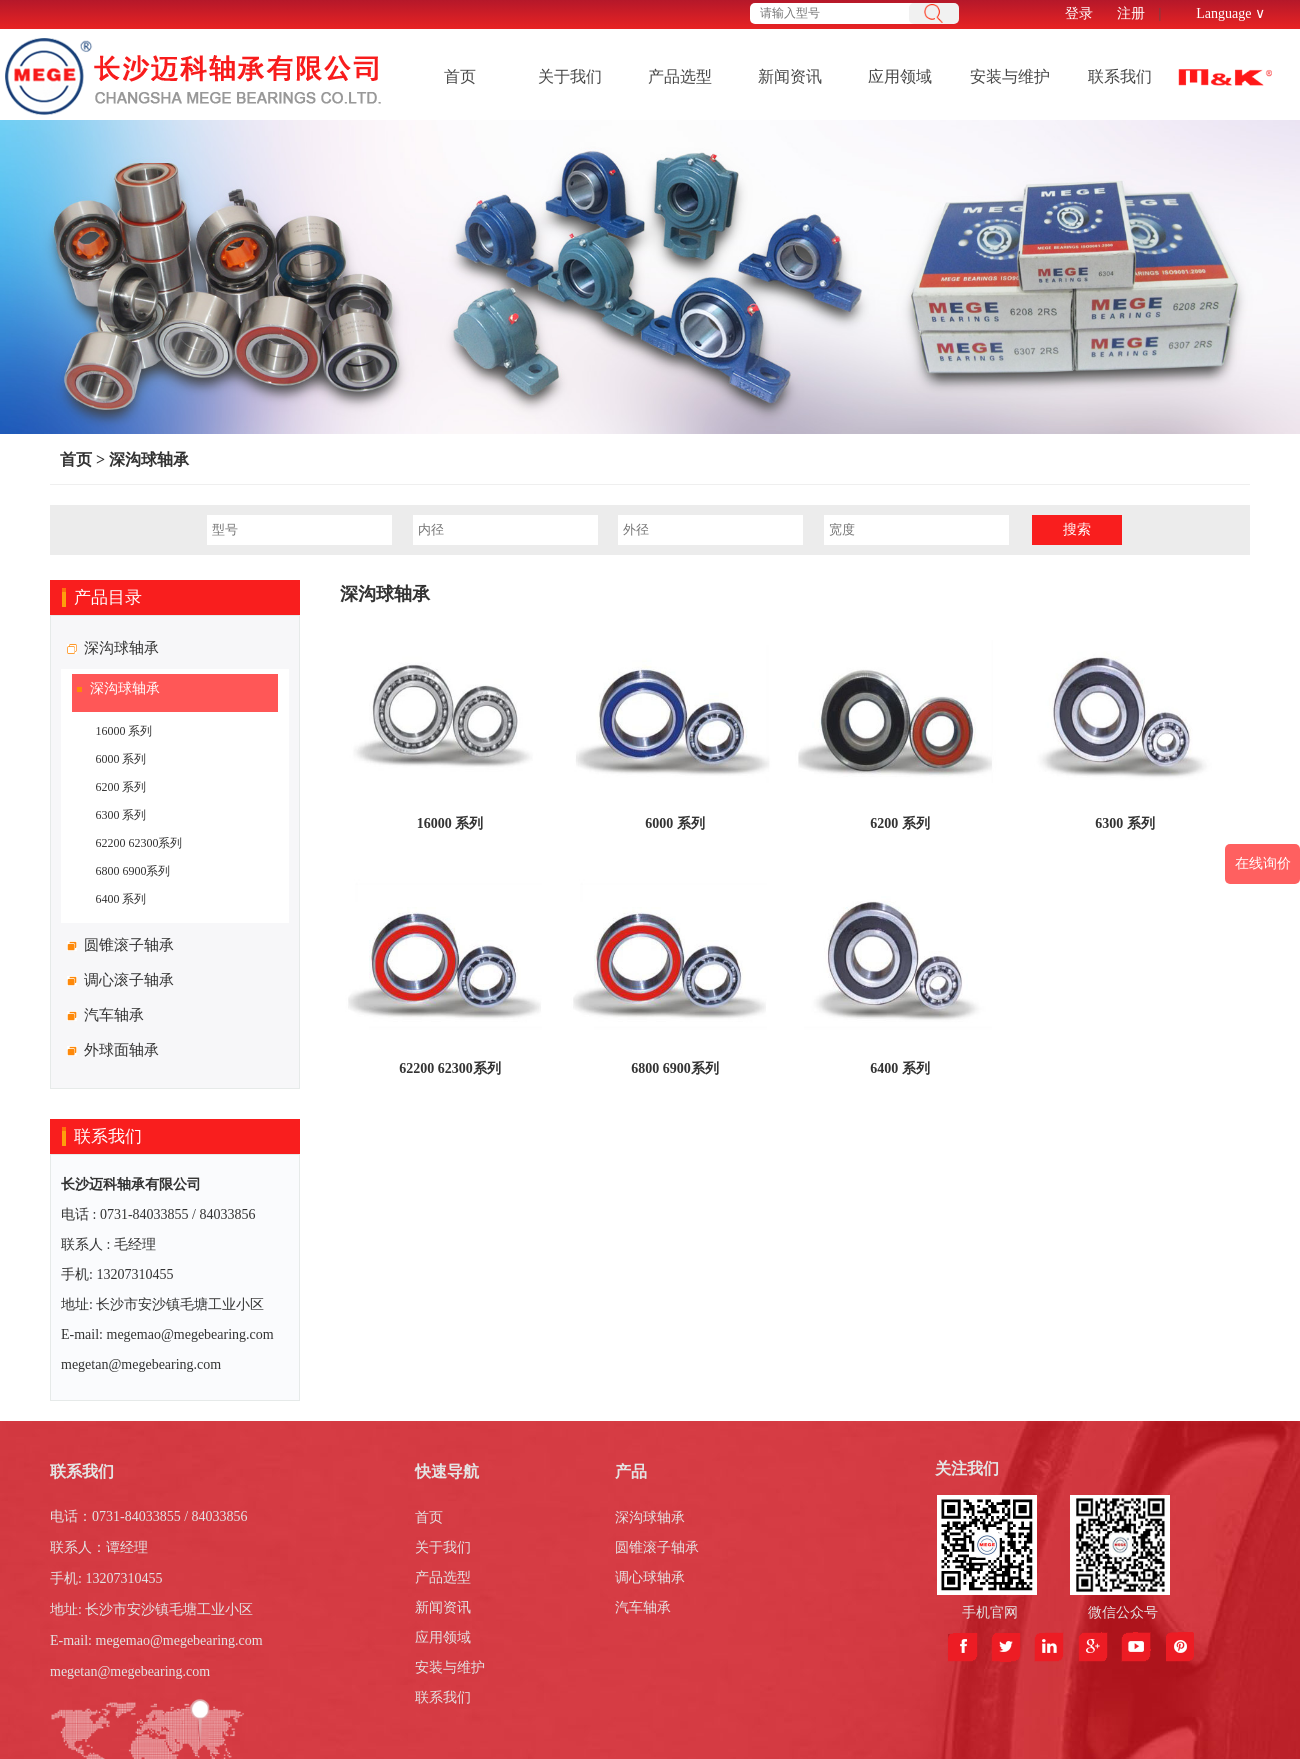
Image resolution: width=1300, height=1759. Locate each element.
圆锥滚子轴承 (657, 1547)
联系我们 (1120, 76)
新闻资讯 (790, 76)
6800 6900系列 (132, 871)
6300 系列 (120, 815)
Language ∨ (1230, 13)
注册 (1131, 13)
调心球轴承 (650, 1577)
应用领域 (900, 76)
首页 (460, 76)
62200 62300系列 (138, 843)
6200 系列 (120, 787)
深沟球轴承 (149, 459)
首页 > (82, 459)
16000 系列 (123, 731)
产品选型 (680, 76)
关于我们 (570, 76)
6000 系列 (120, 759)
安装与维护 (1010, 76)
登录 (1079, 13)
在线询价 (1263, 863)
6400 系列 (120, 899)
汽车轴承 (643, 1607)
